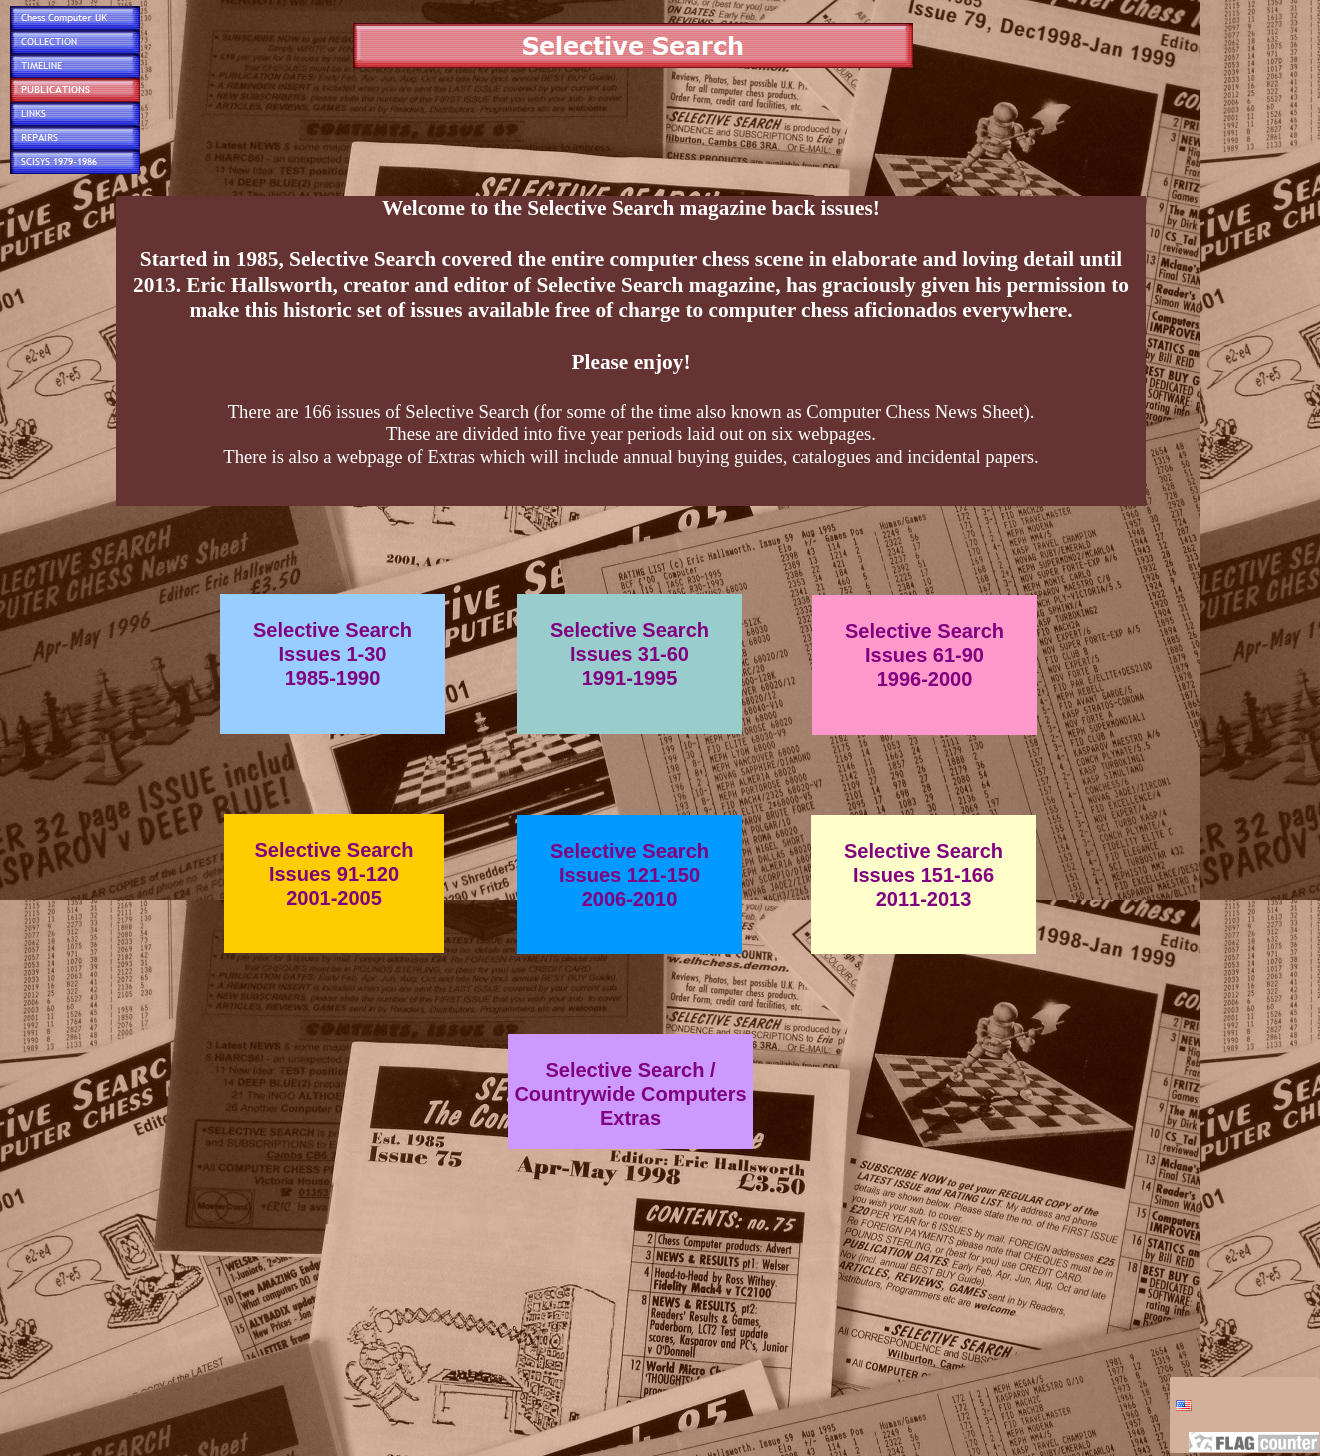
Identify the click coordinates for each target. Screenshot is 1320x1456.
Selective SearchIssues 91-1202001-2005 (334, 874)
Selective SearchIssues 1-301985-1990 (332, 654)
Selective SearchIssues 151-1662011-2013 (923, 875)
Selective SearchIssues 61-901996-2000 (924, 655)
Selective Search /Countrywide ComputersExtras (630, 1094)
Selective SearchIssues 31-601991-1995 (629, 654)
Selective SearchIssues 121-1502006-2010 (629, 875)
